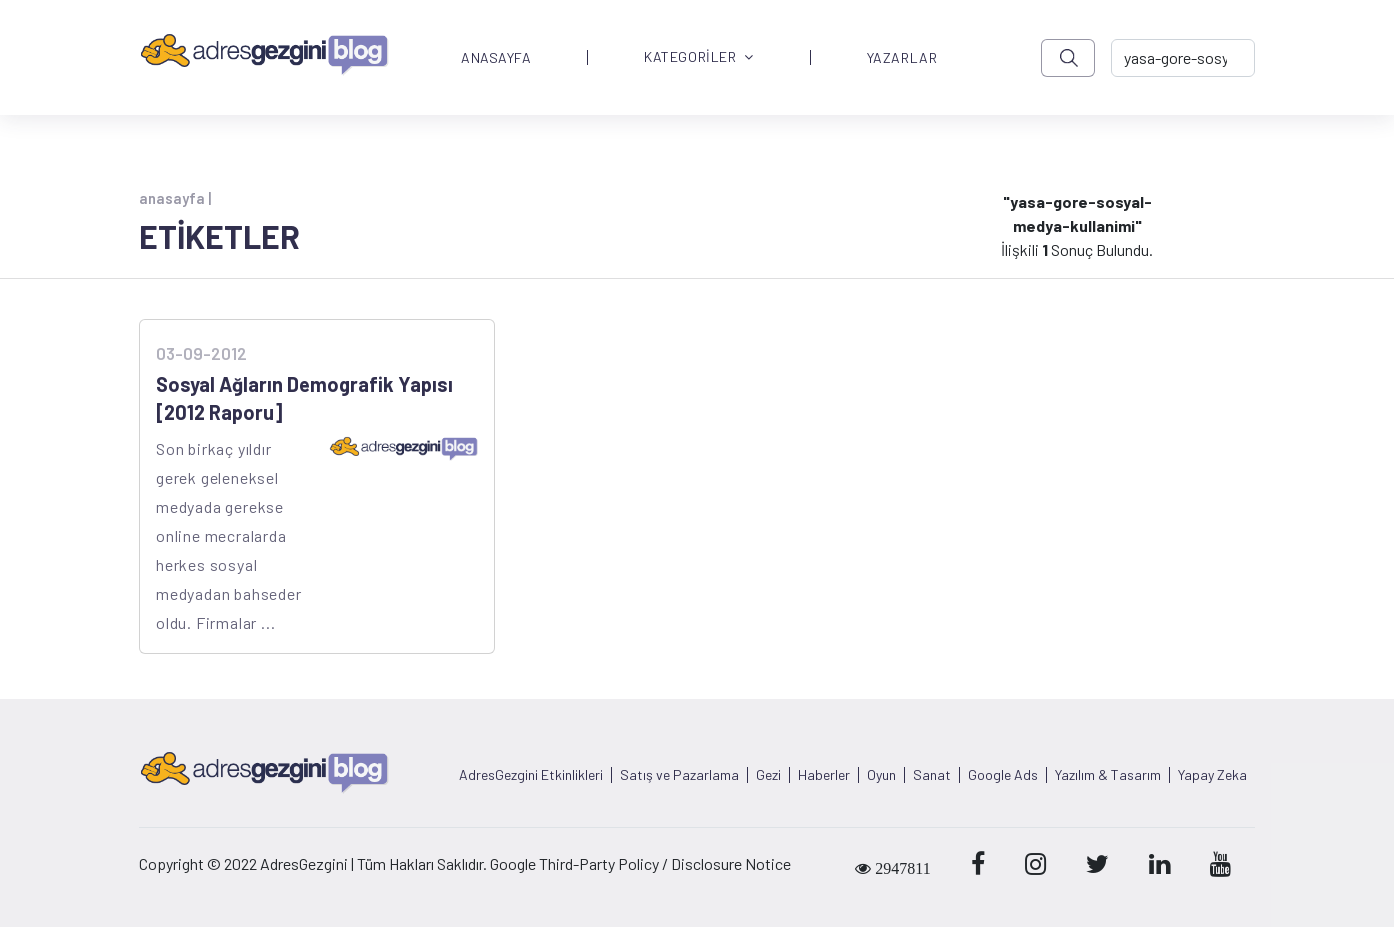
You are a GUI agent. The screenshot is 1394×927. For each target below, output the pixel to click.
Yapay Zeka (1212, 775)
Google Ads (1003, 775)
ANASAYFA (496, 58)
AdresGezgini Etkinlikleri (531, 775)
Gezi (768, 775)
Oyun (881, 775)
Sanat (932, 775)
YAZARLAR (902, 58)
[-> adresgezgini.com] (1183, 58)
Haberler (824, 775)
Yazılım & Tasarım (1108, 775)
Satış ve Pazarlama (679, 775)
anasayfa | (175, 198)
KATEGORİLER (699, 57)
